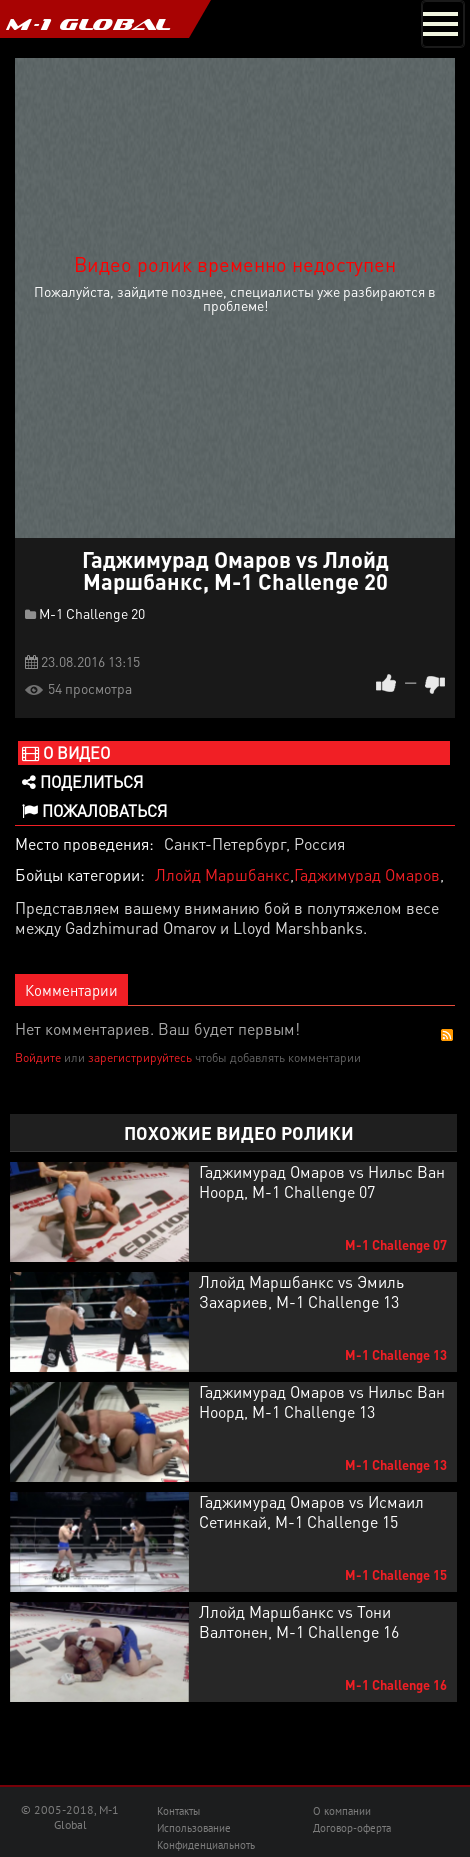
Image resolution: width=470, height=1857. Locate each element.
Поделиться (82, 781)
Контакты (178, 1811)
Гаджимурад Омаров (367, 874)
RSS (447, 1035)
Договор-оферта (352, 1828)
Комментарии (71, 990)
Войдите (38, 1057)
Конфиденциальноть (206, 1845)
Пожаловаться (94, 810)
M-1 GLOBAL (88, 24)
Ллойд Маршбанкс (222, 874)
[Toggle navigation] (443, 24)
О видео (66, 752)
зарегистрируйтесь (140, 1057)
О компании (342, 1811)
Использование (194, 1828)
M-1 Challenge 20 (92, 613)
